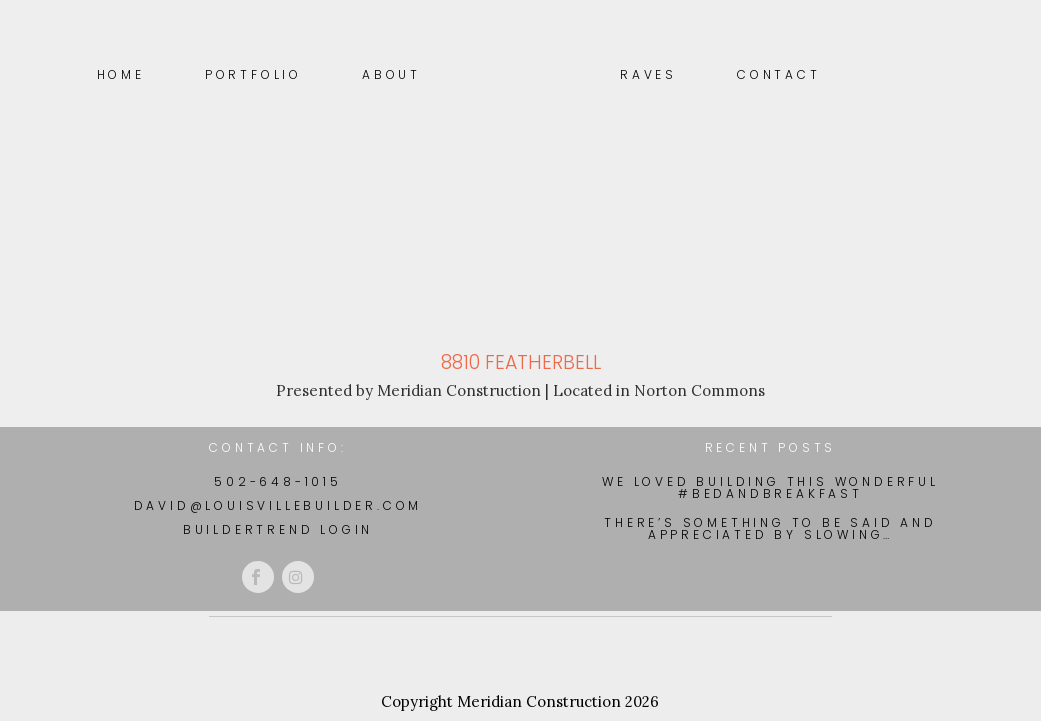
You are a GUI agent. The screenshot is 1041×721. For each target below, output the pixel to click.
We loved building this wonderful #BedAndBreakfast (770, 488)
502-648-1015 (278, 481)
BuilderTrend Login (278, 529)
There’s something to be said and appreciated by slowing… (770, 529)
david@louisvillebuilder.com (278, 505)
